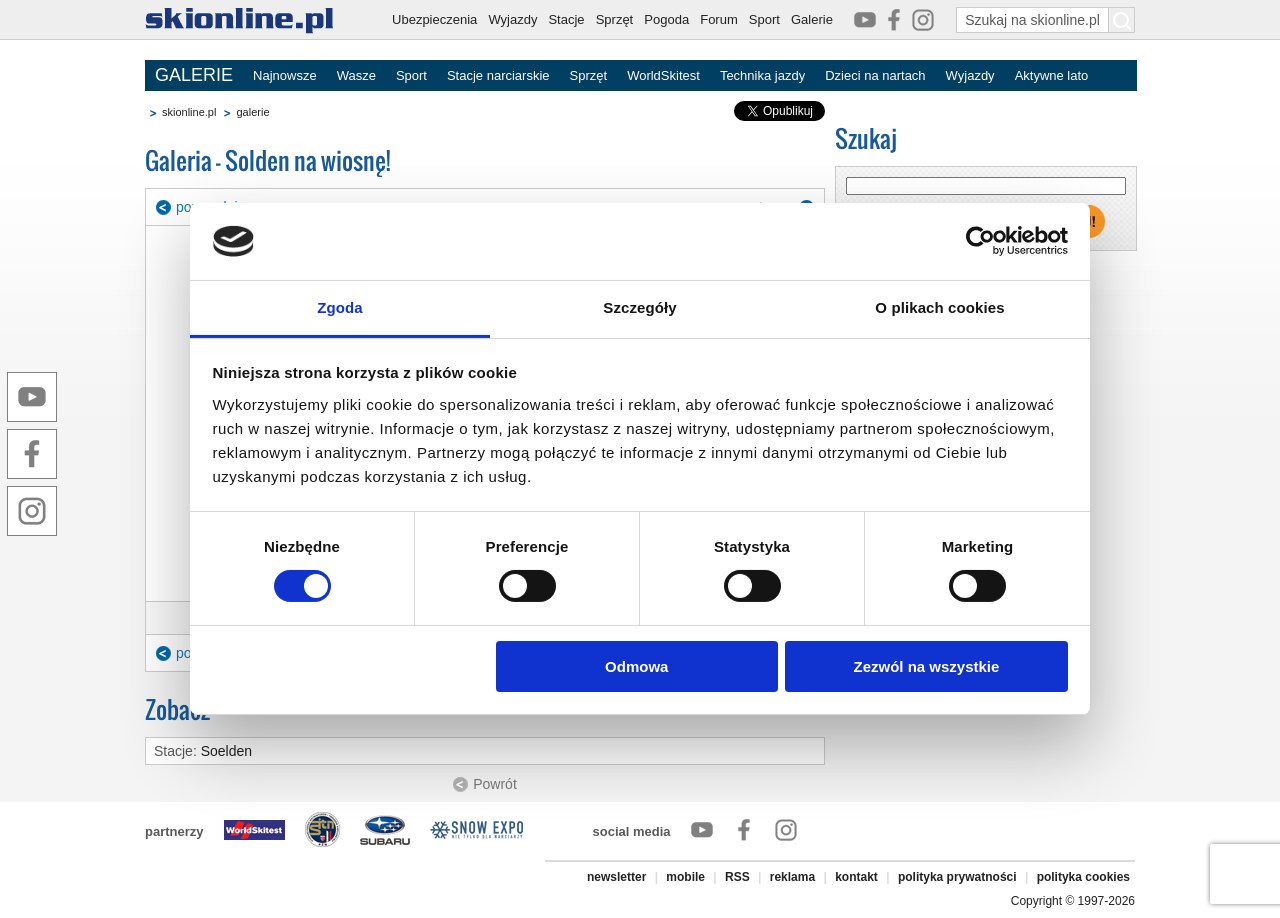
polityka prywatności (957, 877)
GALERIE (194, 75)
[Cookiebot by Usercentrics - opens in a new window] (980, 241)
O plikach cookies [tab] (939, 307)
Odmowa (636, 666)
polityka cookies (1083, 877)
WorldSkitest (663, 75)
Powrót (495, 784)
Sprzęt (615, 19)
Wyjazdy (512, 19)
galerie (252, 112)
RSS (737, 877)
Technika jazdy (762, 75)
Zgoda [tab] (340, 307)
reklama (792, 877)
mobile (685, 877)
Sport (764, 19)
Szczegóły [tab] (639, 307)
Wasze (356, 75)
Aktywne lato (1052, 75)
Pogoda (666, 19)
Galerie (812, 19)
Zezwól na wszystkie (926, 666)
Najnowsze (285, 75)
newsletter (616, 877)
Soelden (226, 751)
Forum (719, 19)
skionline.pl (189, 112)
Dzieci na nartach (875, 75)
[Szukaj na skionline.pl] (1122, 20)
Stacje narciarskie (498, 75)
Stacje (566, 19)
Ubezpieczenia (434, 19)
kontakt (856, 877)
